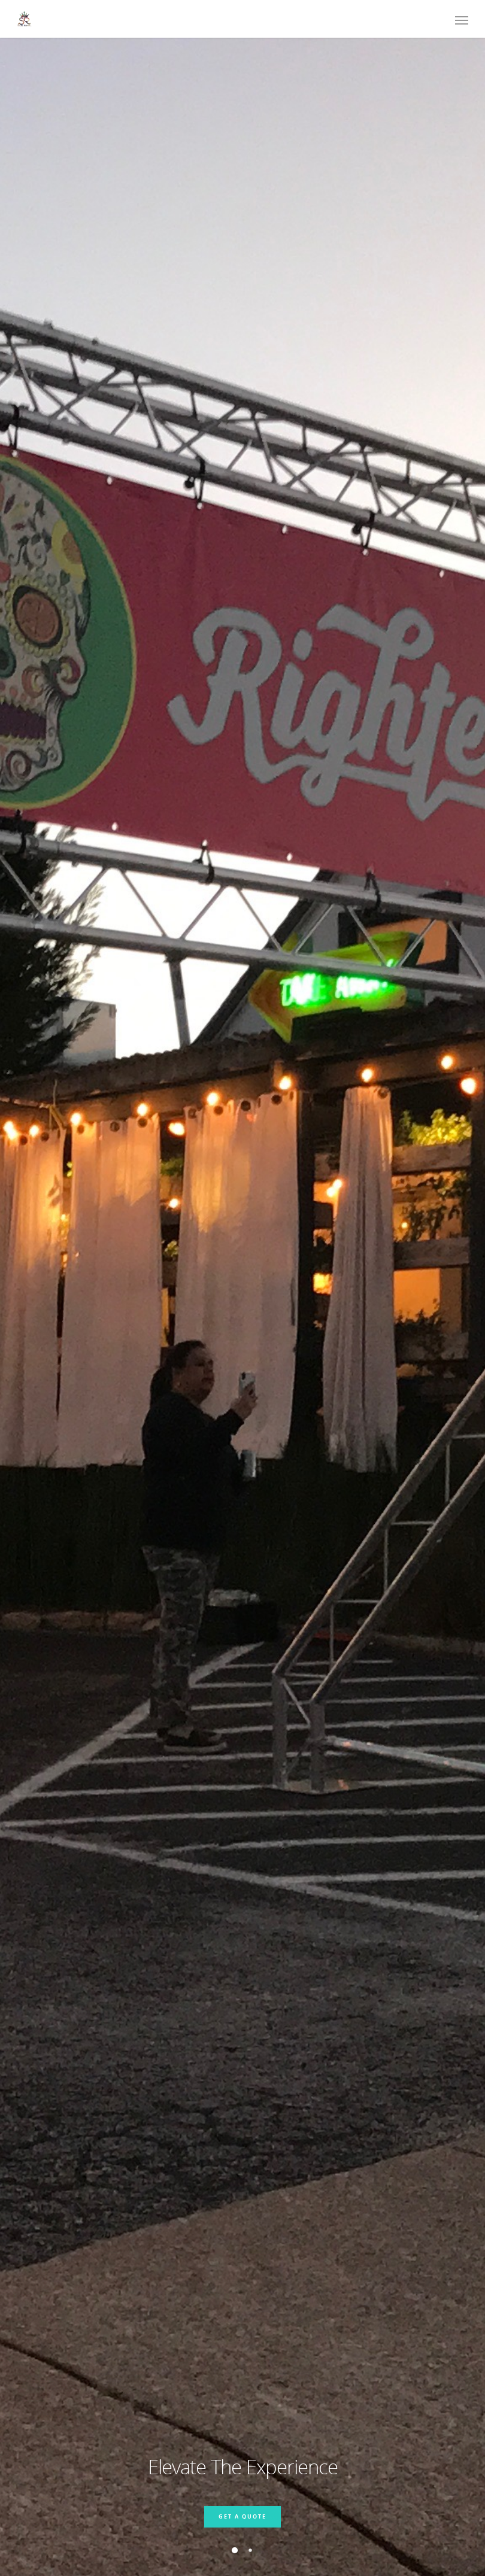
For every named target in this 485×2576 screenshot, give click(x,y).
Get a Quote (242, 2516)
